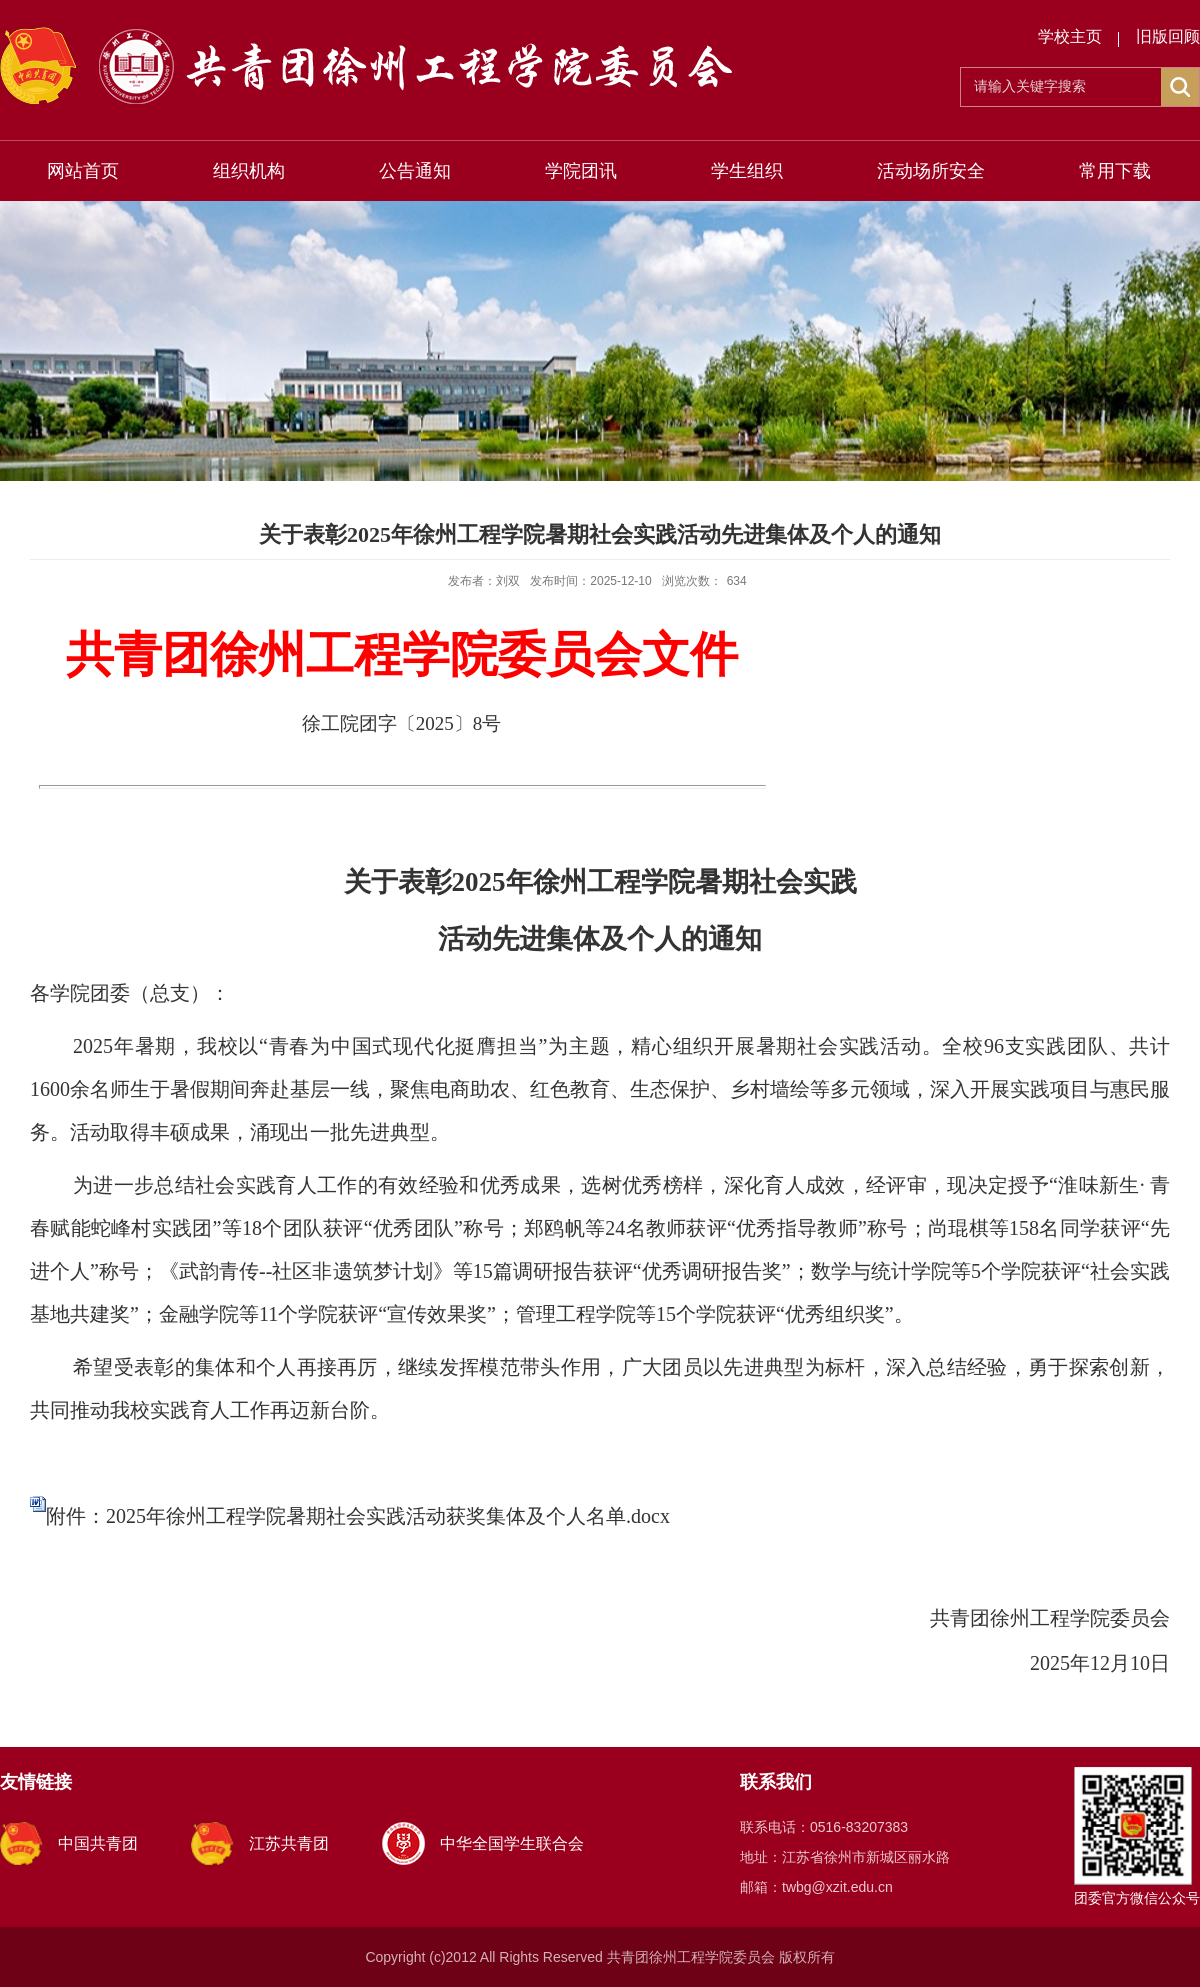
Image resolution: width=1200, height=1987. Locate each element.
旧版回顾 (1168, 36)
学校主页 (1070, 36)
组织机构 (249, 171)
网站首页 (83, 171)
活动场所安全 (931, 171)
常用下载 (1115, 171)
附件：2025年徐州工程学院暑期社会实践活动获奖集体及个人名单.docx (358, 1516)
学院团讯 (581, 171)
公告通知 (415, 171)
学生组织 (747, 171)
